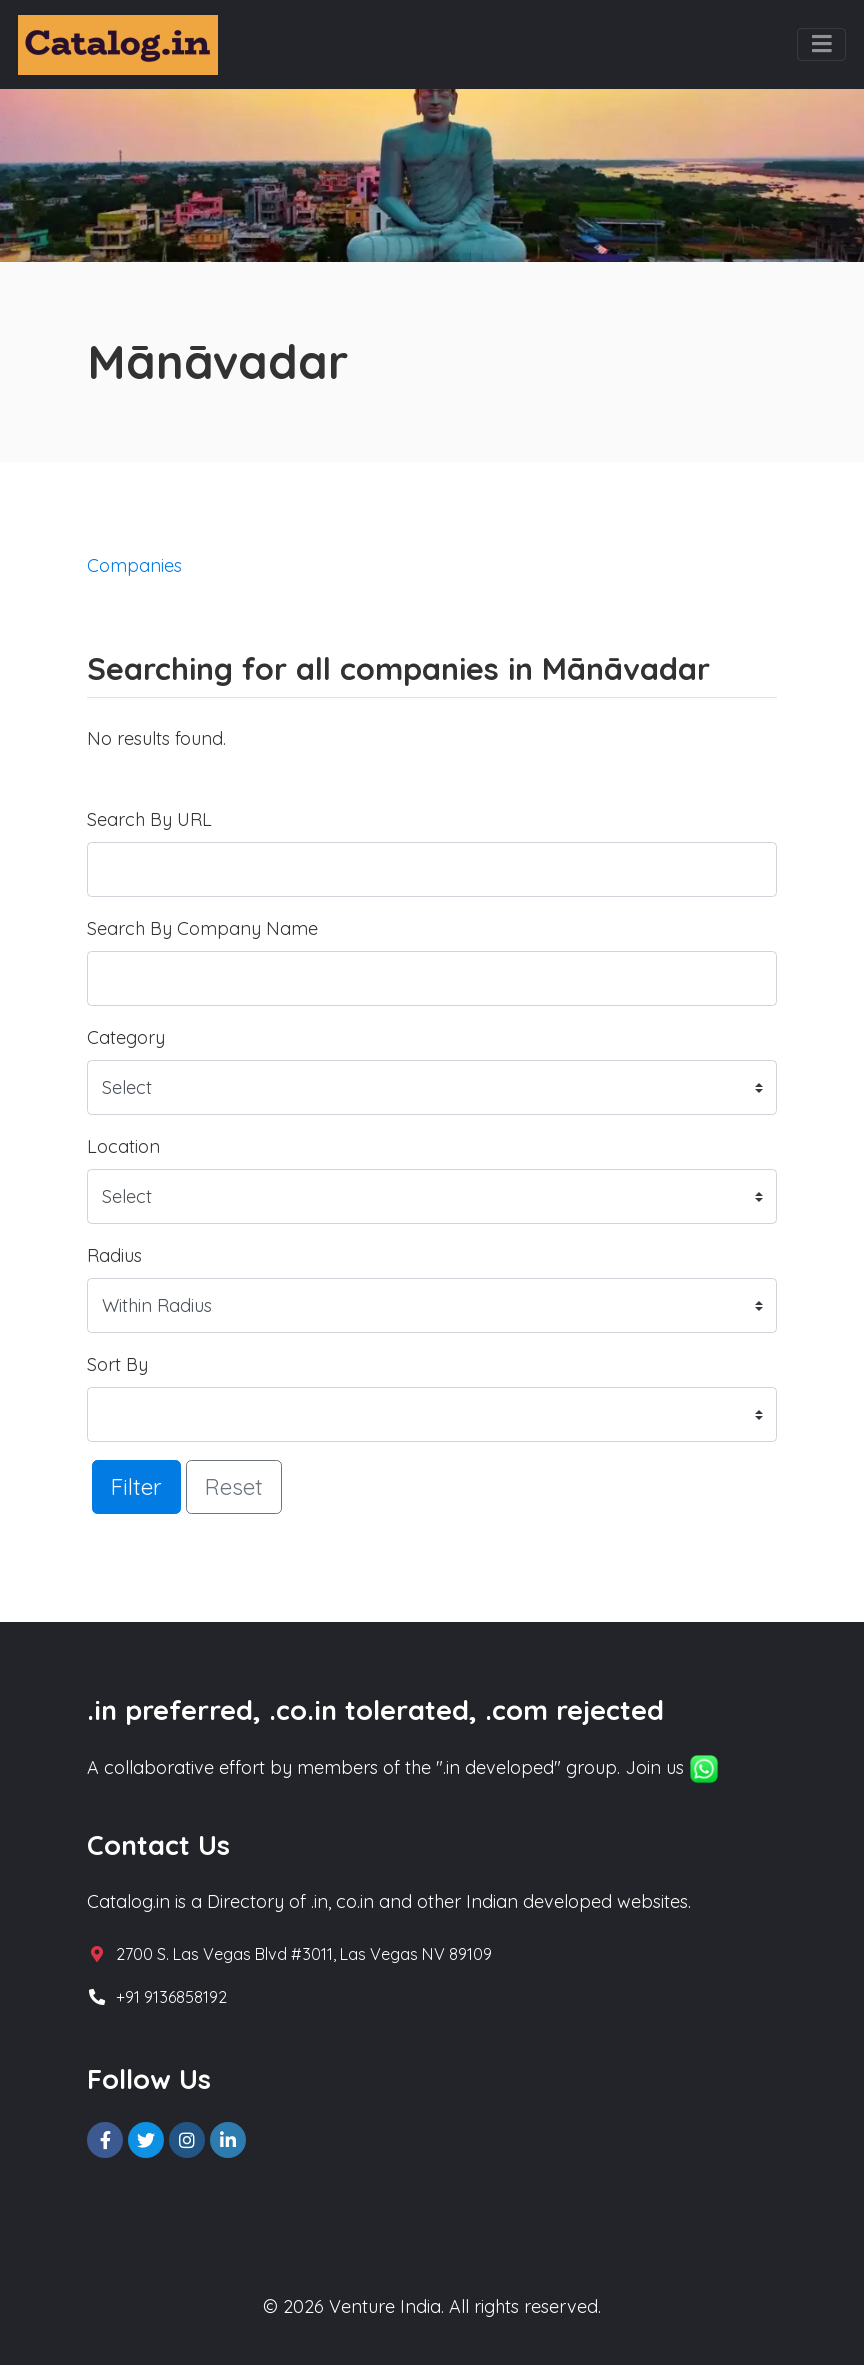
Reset (234, 1486)
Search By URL (149, 819)
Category (126, 1037)
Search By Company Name (202, 928)
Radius (114, 1255)
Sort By (117, 1364)
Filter (136, 1486)
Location (123, 1146)
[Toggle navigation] (821, 45)
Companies (134, 565)
